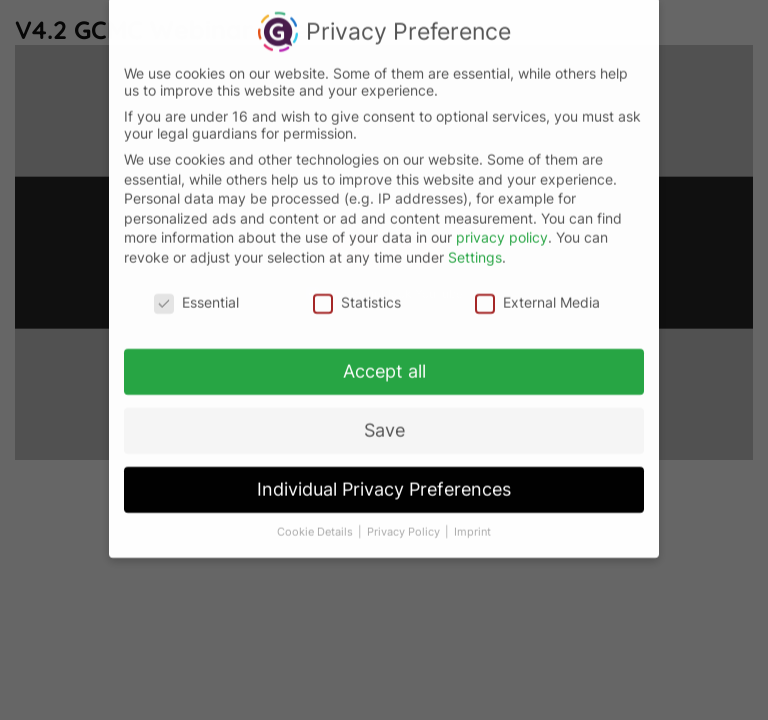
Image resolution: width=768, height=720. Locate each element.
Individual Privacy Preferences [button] (384, 479)
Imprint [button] (472, 521)
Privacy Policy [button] (405, 521)
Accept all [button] (384, 361)
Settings (475, 246)
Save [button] (384, 420)
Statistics (357, 291)
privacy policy (502, 227)
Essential (196, 291)
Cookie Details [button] (316, 521)
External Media (537, 291)
